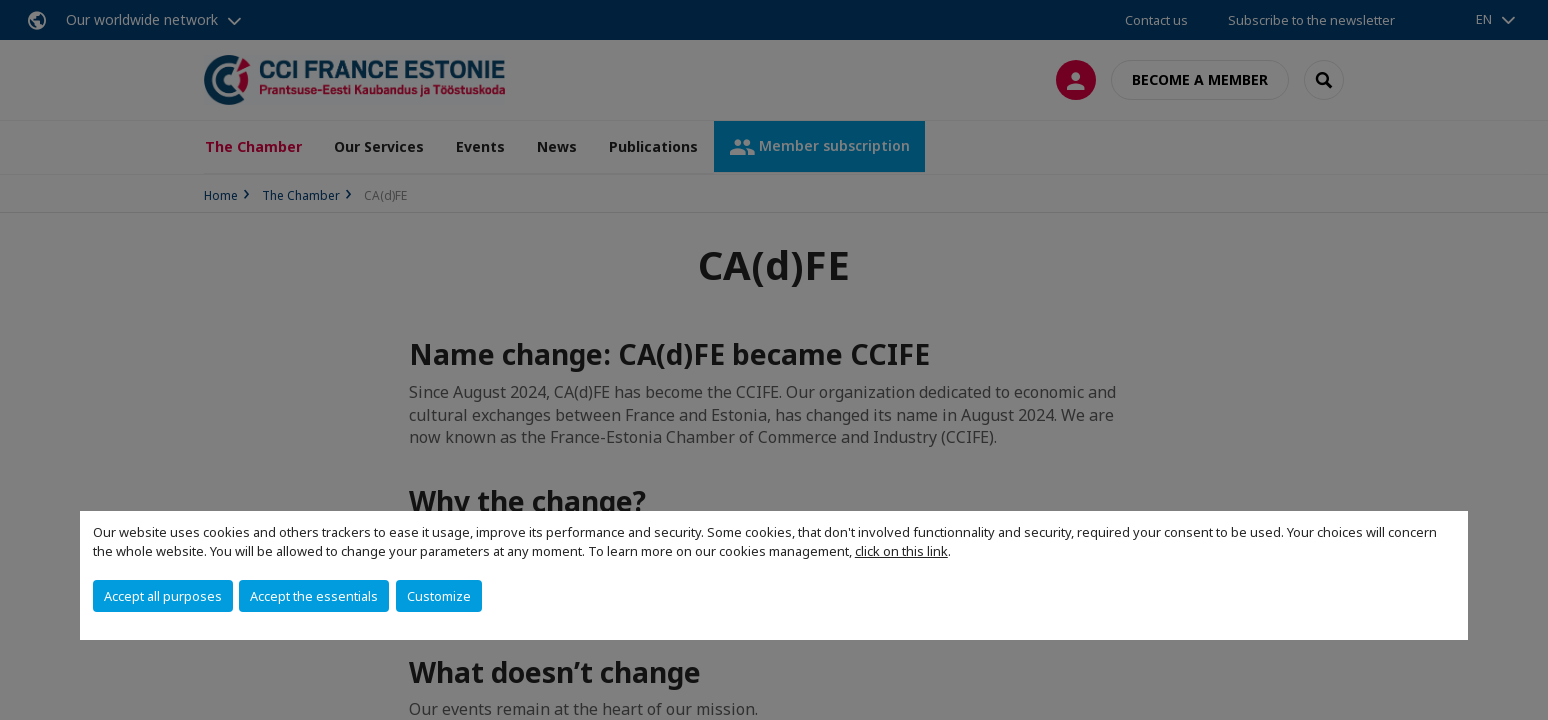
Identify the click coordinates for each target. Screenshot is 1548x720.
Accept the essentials (314, 596)
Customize (439, 596)
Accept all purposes (163, 596)
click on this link (901, 551)
